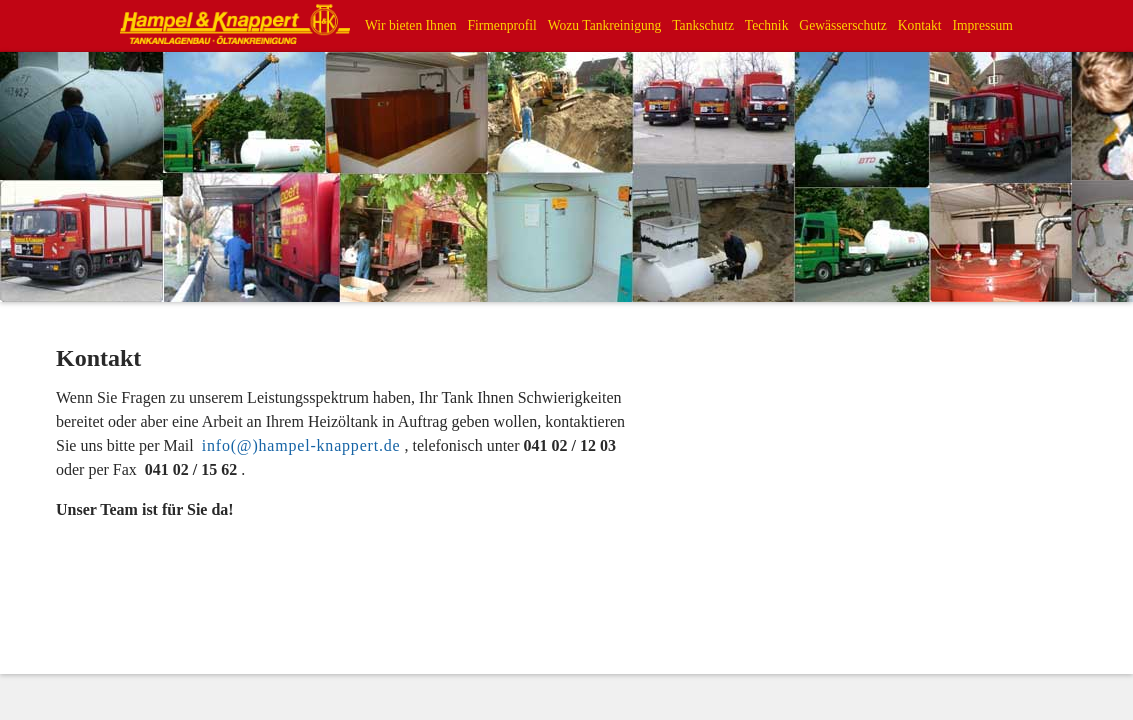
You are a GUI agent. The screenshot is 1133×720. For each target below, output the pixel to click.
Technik (767, 25)
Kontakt (920, 25)
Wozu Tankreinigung (605, 25)
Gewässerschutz (843, 25)
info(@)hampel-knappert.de (301, 445)
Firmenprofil (501, 25)
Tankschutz (703, 25)
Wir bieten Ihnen (411, 25)
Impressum (982, 25)
